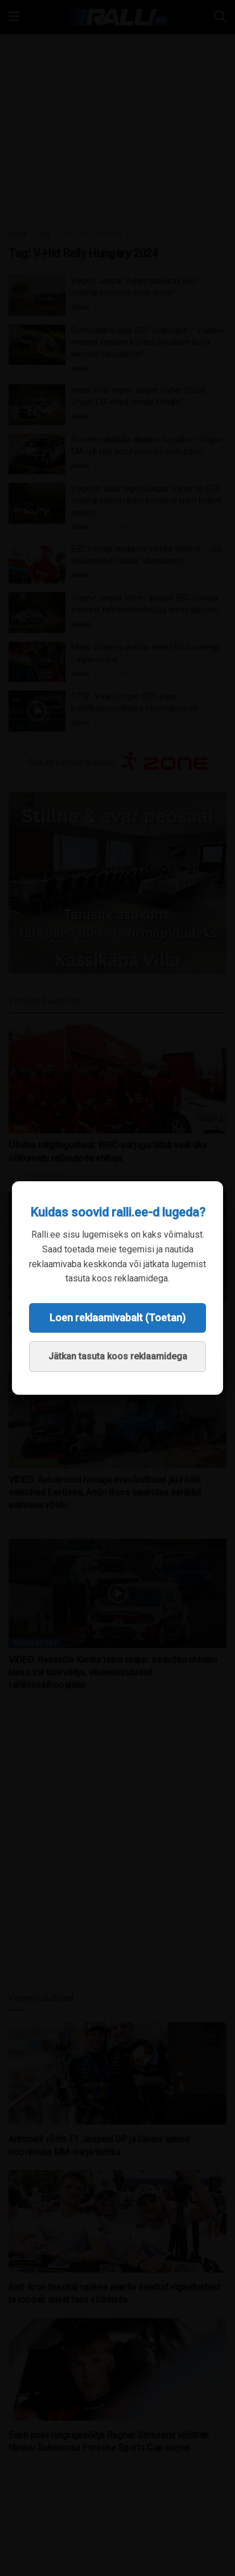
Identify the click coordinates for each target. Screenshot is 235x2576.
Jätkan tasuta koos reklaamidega (117, 1356)
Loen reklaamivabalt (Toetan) (117, 1318)
